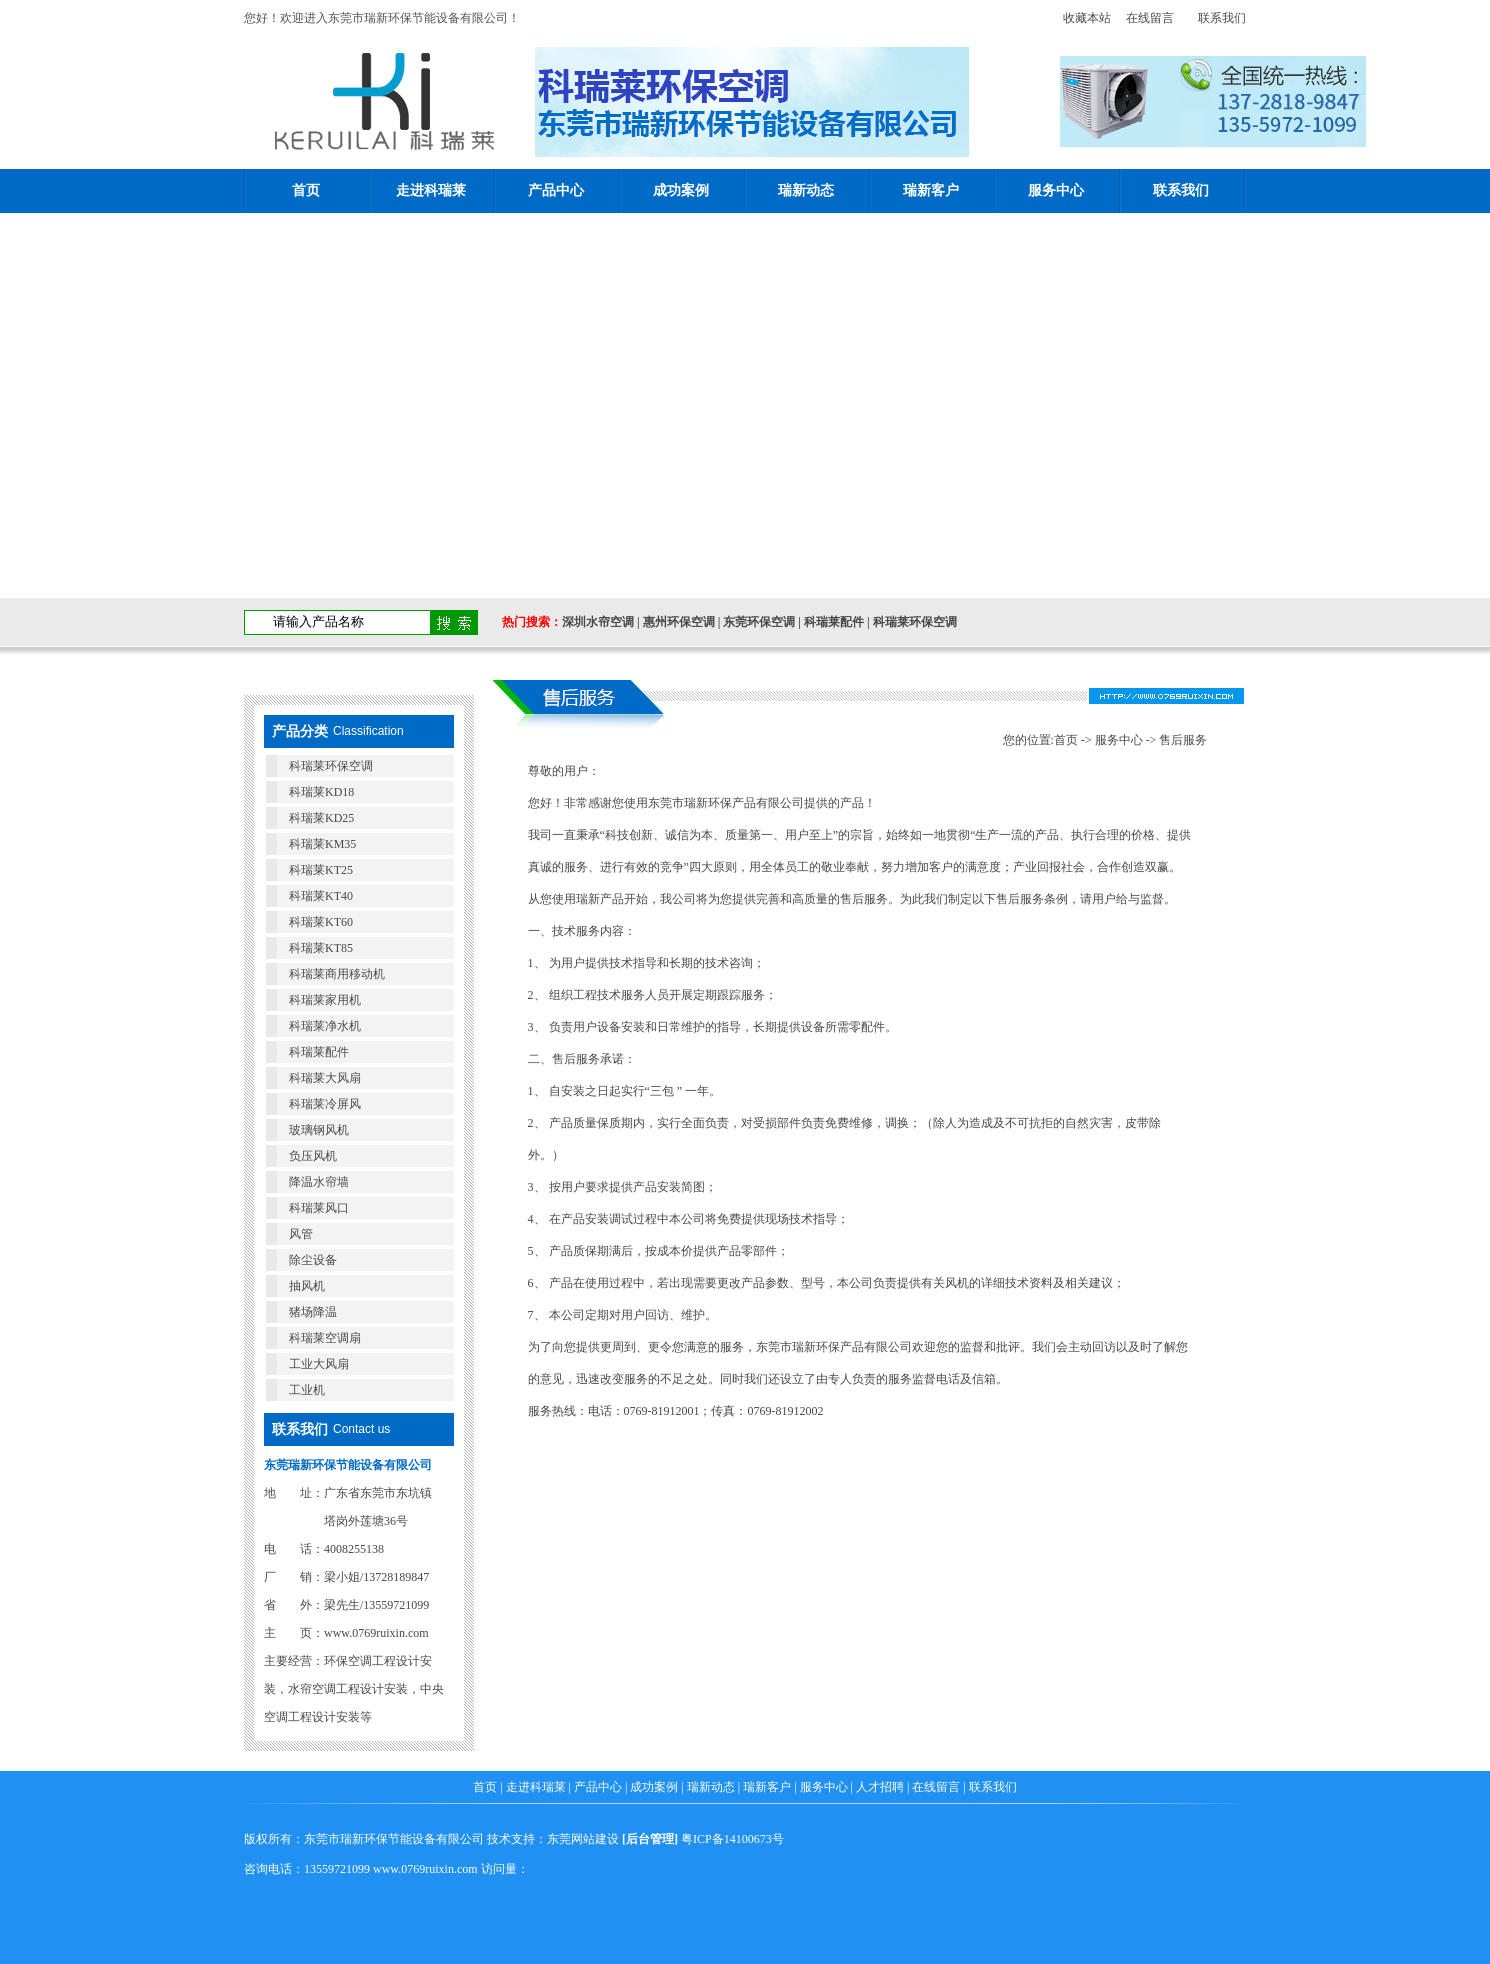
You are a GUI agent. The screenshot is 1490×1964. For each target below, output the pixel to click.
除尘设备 (313, 1260)
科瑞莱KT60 (321, 922)
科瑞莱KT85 (321, 948)
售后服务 (1183, 740)
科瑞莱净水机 (325, 1026)
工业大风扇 (319, 1364)
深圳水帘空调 (598, 622)
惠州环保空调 (679, 622)
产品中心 (556, 190)
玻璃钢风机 (319, 1130)
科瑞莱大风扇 (325, 1078)
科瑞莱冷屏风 (325, 1104)
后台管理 (650, 1839)
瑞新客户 (931, 190)
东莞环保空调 (759, 622)
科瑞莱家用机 (325, 1000)
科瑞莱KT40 (321, 896)
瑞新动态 (806, 190)
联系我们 (1222, 18)
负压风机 (313, 1156)
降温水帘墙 (319, 1182)
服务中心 (1056, 190)
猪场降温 (313, 1312)
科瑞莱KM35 (322, 844)
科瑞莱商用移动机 (337, 974)
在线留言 (1150, 18)
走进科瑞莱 (431, 190)
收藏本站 (1081, 18)
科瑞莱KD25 (321, 818)
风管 (301, 1234)
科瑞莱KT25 (321, 870)
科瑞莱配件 (834, 622)
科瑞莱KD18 (321, 792)
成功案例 (681, 190)
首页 (306, 190)
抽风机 (307, 1286)
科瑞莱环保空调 (915, 622)
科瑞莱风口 (319, 1208)
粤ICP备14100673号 (732, 1839)
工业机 (307, 1390)
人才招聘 (880, 1787)
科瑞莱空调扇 (325, 1338)
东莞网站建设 (583, 1839)
